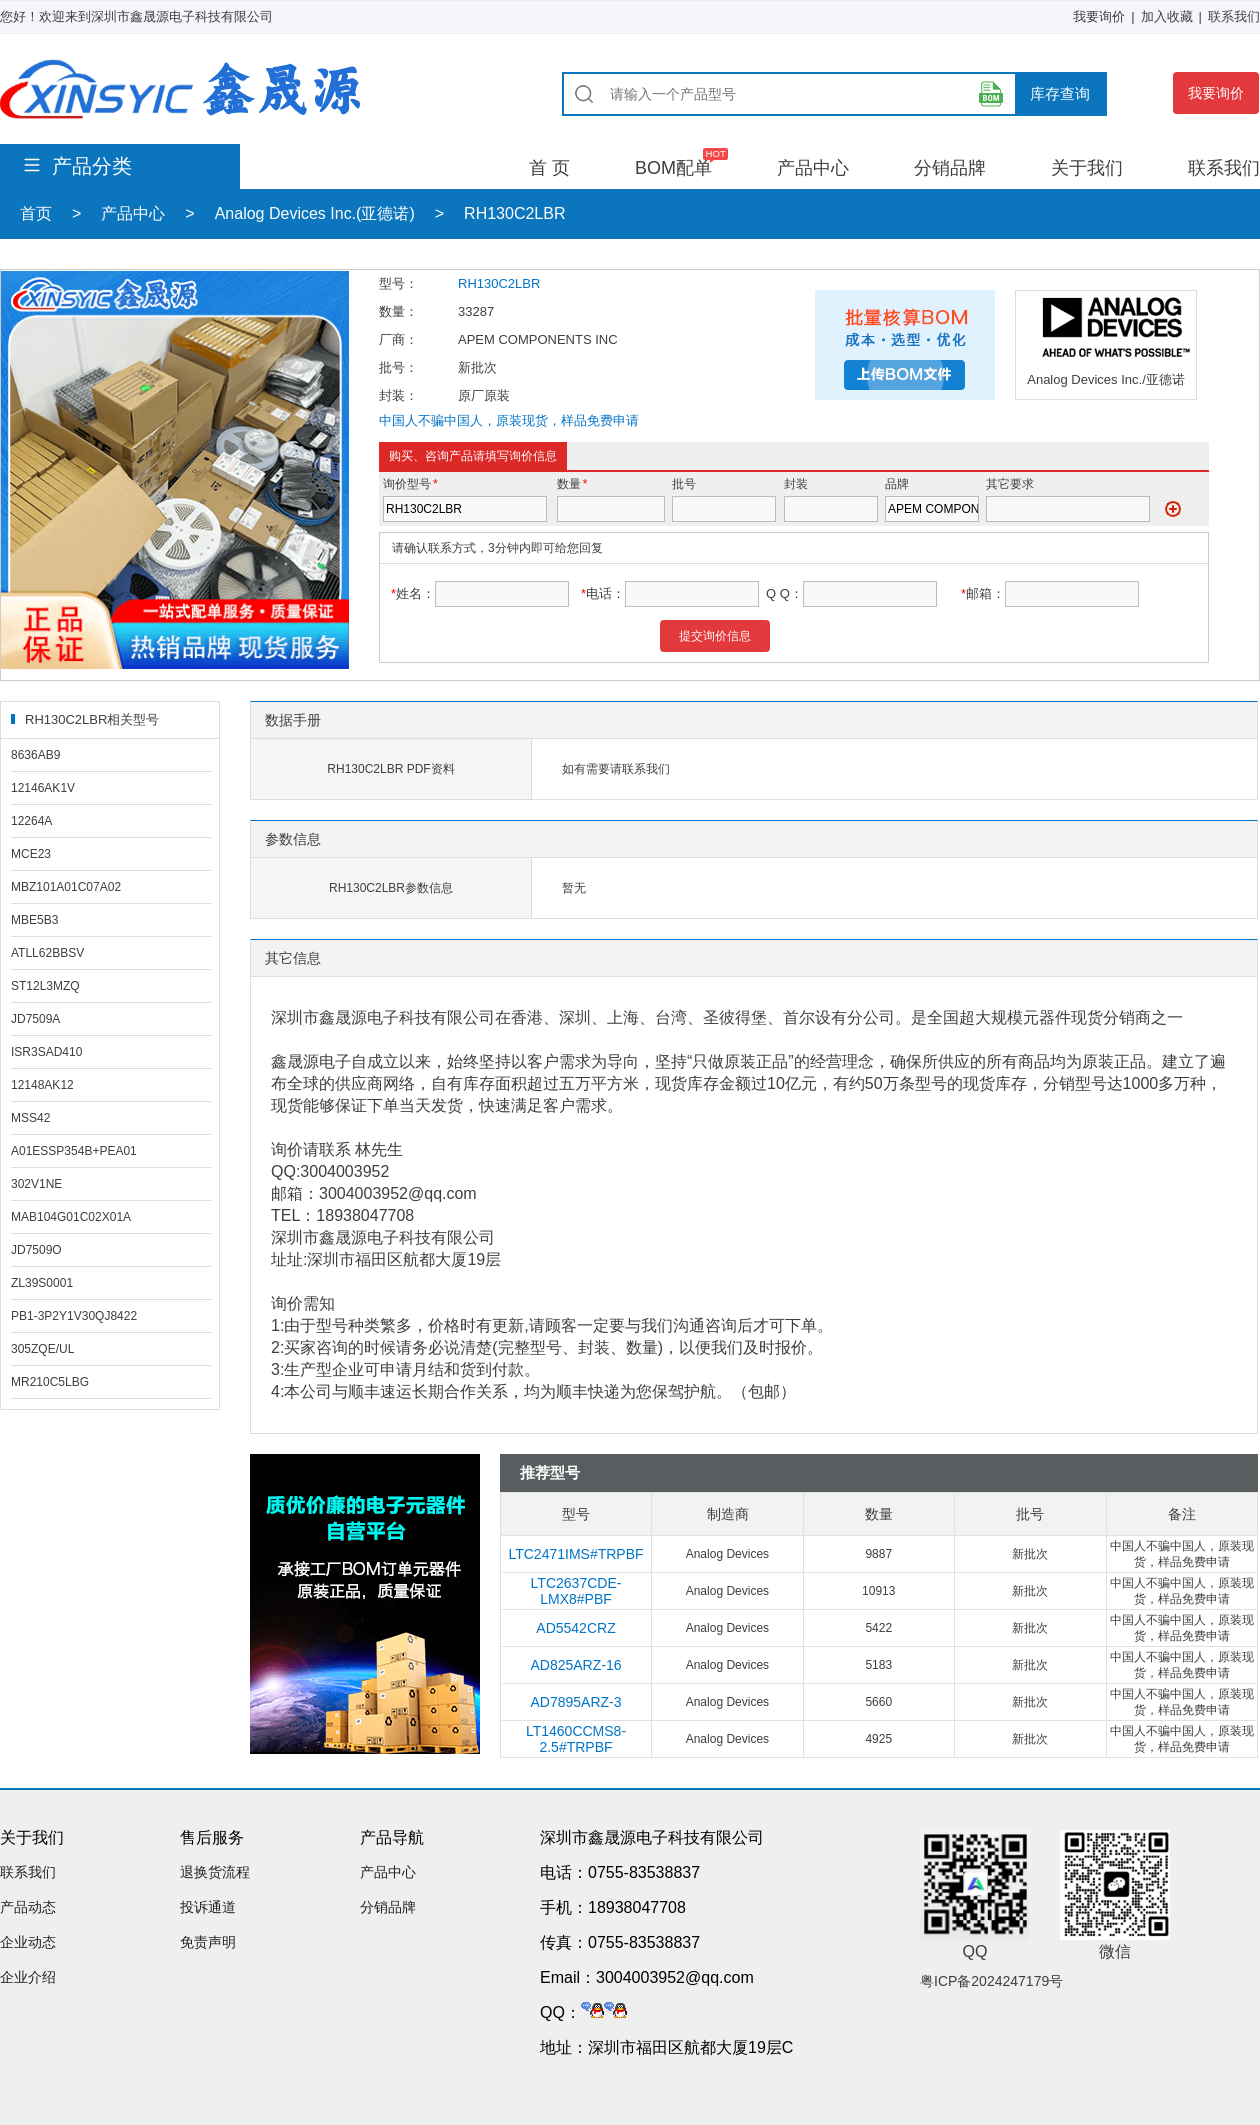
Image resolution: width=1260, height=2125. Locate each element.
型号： (398, 283)
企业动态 (28, 1942)
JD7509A (35, 1019)
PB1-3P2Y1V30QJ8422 (74, 1316)
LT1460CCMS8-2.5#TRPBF (576, 1739)
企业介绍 (28, 1977)
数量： (398, 311)
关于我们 (1087, 168)
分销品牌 (950, 168)
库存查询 (1060, 93)
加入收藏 (1167, 16)
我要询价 (1099, 16)
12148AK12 (42, 1085)
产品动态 (28, 1907)
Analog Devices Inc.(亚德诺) (315, 213)
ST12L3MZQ (45, 986)
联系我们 (1234, 16)
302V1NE (36, 1184)
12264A (31, 821)
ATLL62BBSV (47, 953)
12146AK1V (43, 788)
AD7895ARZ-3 (575, 1702)
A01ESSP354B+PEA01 (74, 1151)
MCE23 (31, 854)
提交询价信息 (715, 636)
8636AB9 (35, 755)
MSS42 (30, 1118)
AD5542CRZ (575, 1628)
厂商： (398, 339)
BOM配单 (673, 168)
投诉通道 (208, 1907)
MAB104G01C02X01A (71, 1217)
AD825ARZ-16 (575, 1665)
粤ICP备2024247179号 (991, 1981)
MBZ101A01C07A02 (66, 887)
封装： (398, 395)
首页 (36, 213)
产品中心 (813, 168)
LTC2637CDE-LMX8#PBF (576, 1591)
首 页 (549, 168)
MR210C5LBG (50, 1382)
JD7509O (36, 1250)
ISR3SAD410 (46, 1052)
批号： (398, 367)
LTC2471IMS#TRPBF (575, 1554)
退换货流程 (215, 1872)
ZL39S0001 (42, 1283)
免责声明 (208, 1942)
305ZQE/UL (42, 1349)
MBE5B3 (34, 920)
